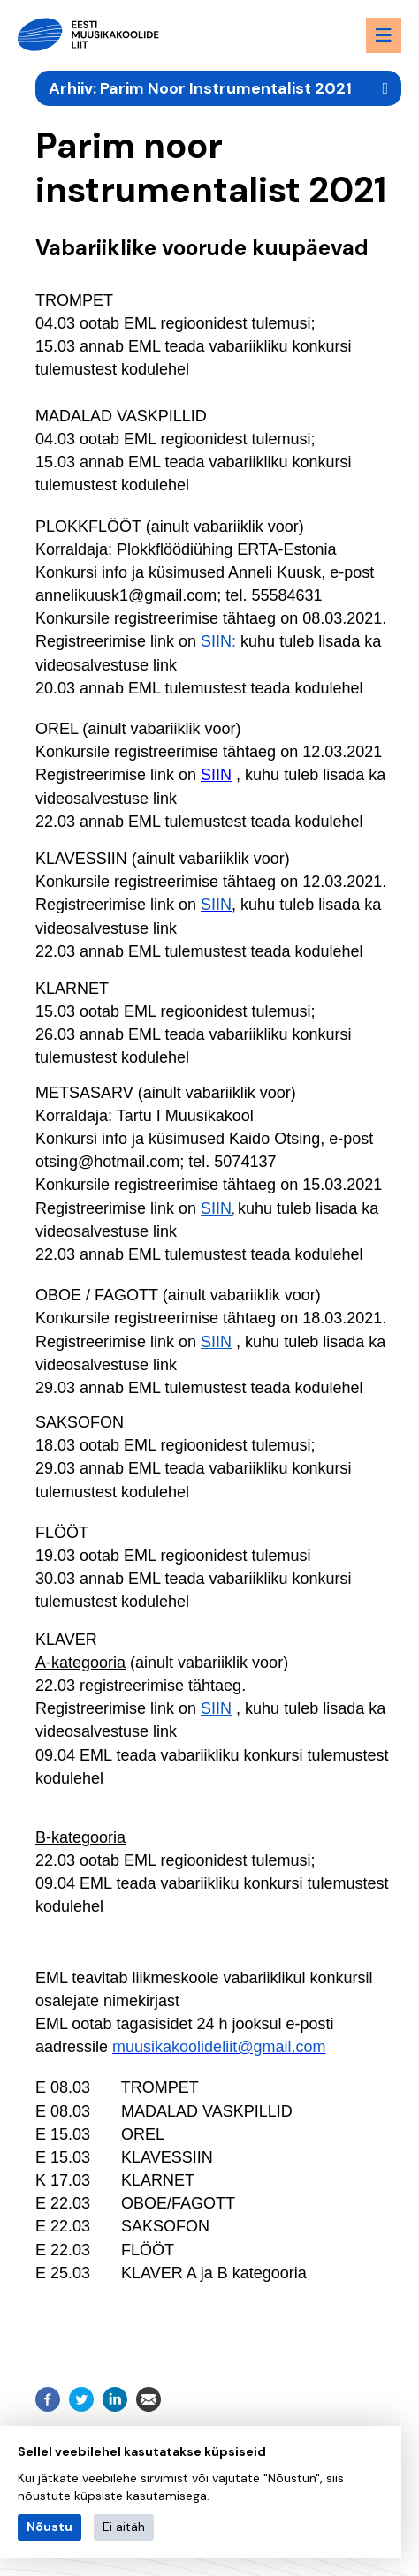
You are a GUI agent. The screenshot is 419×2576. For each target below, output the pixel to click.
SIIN (216, 775)
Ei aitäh (124, 2526)
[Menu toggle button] (383, 35)
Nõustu (49, 2526)
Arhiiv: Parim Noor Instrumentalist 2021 (200, 88)
